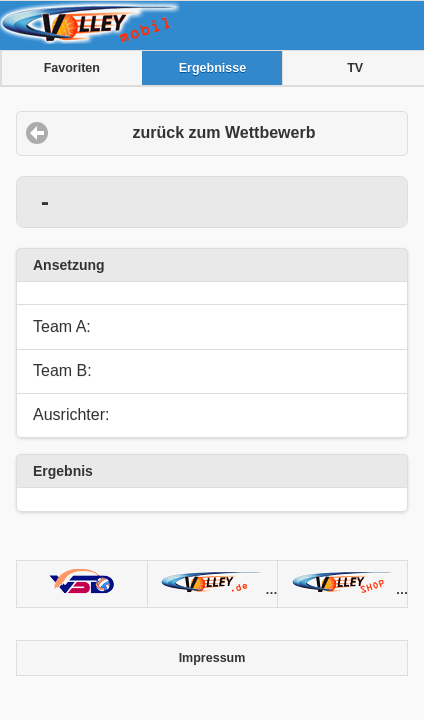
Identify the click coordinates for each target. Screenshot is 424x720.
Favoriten (72, 68)
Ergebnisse (212, 68)
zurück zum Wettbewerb (224, 132)
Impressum (212, 658)
